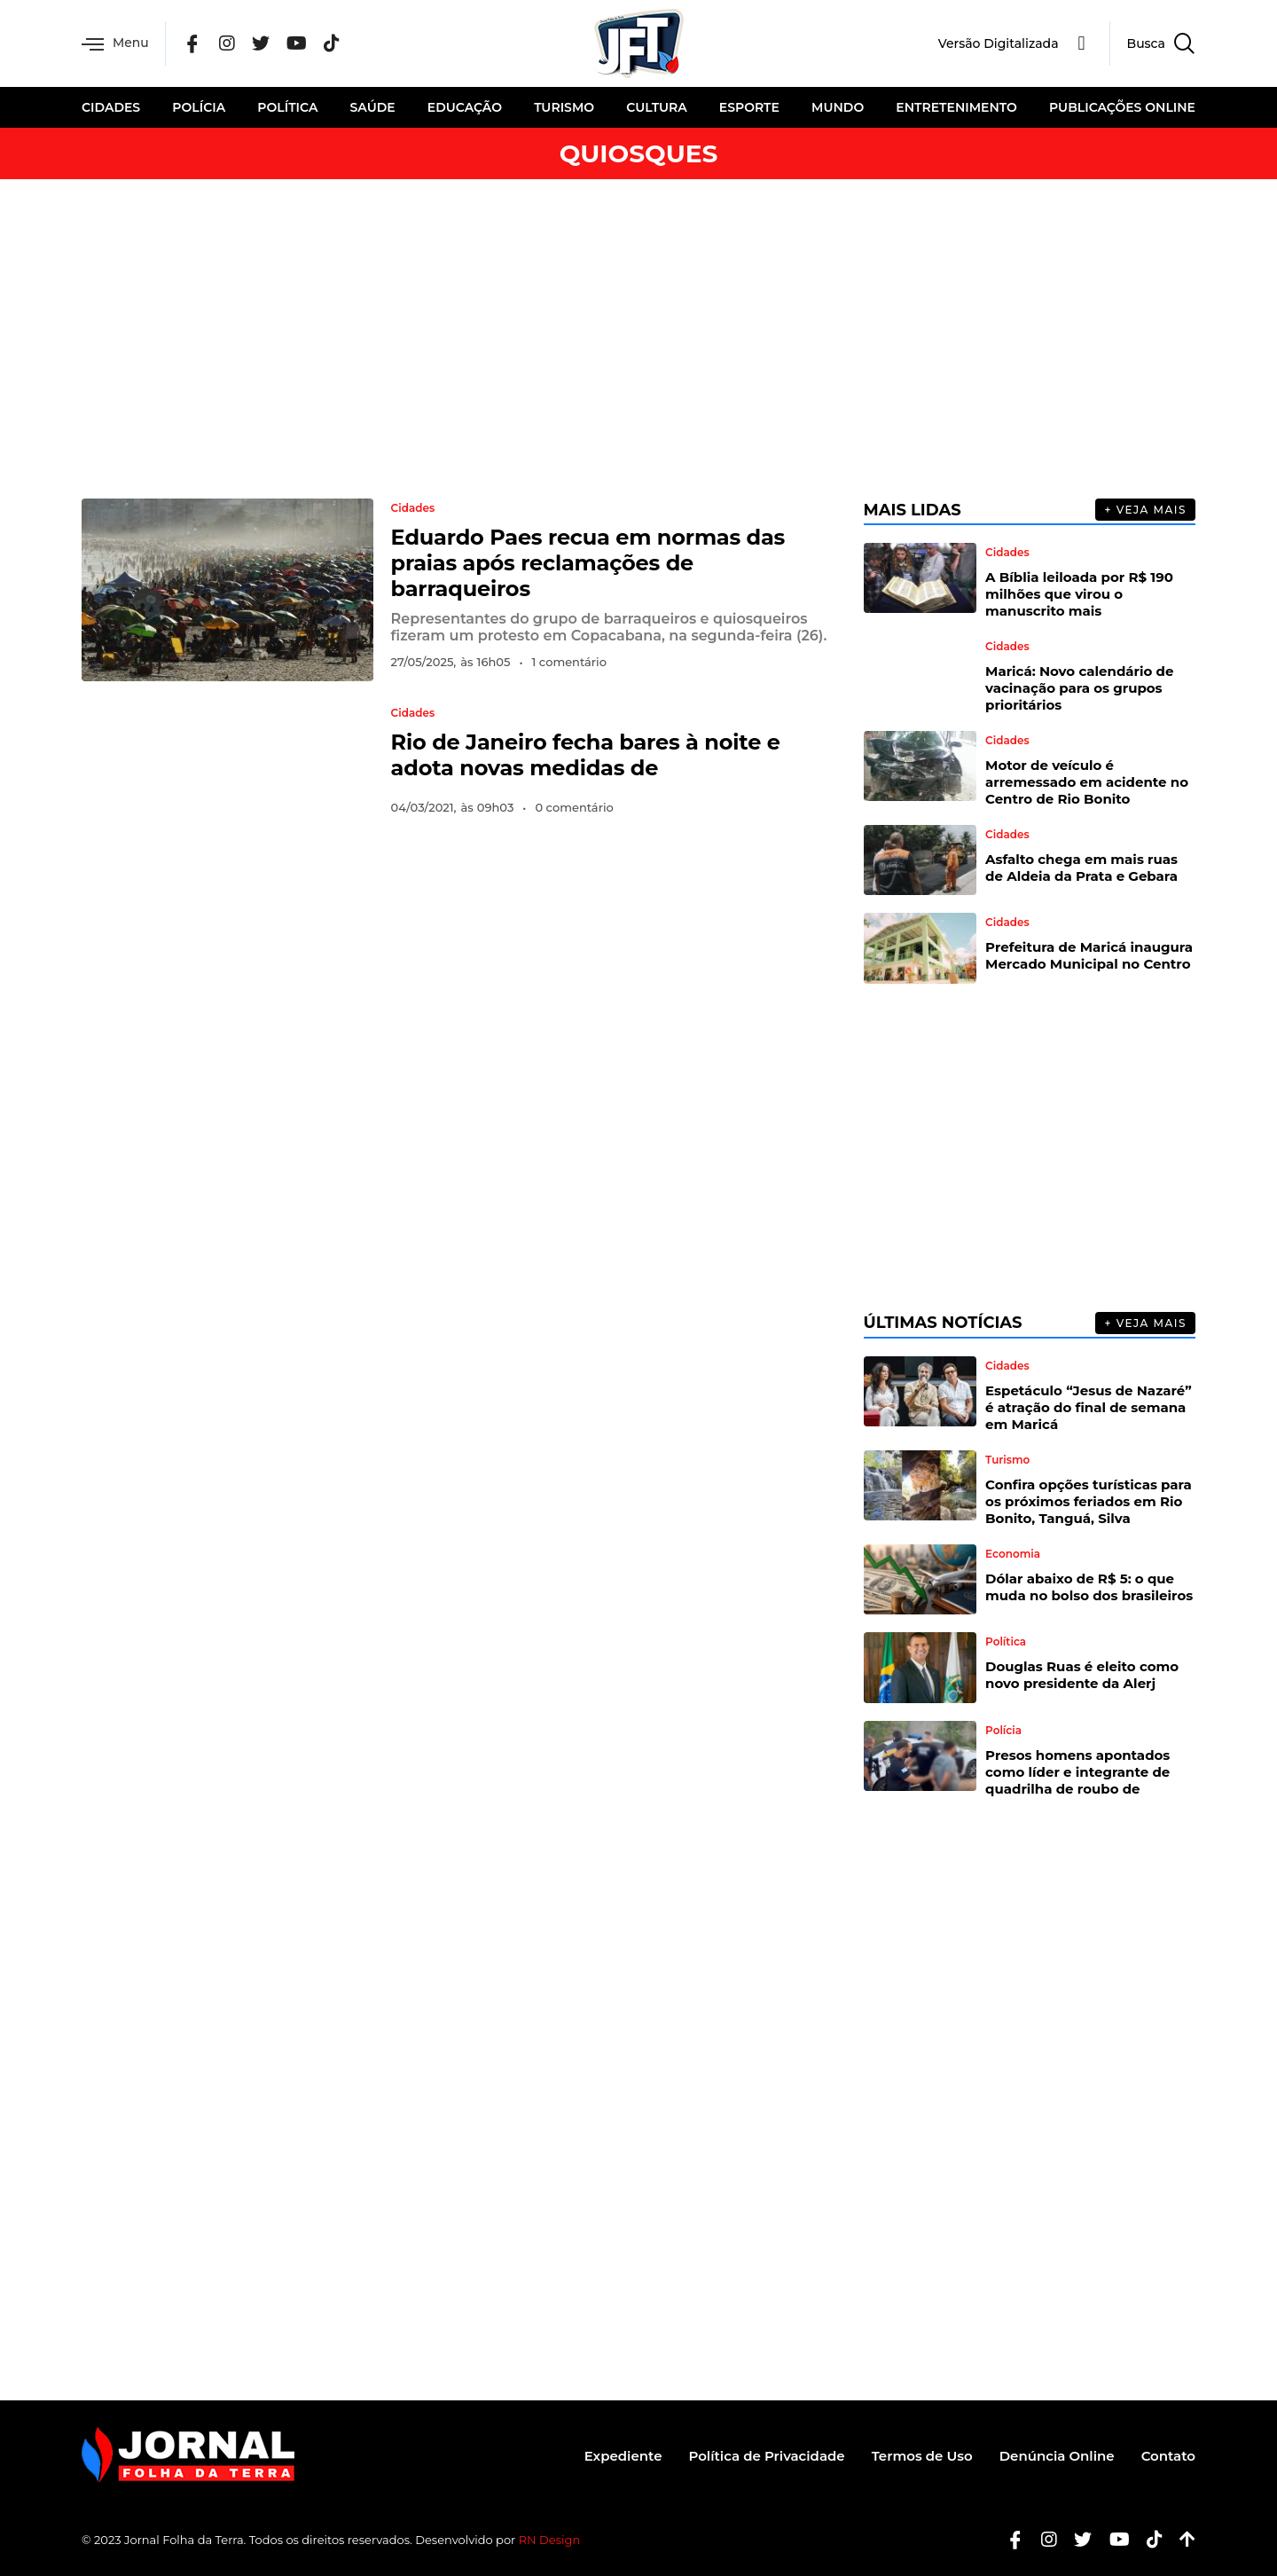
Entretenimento (956, 107)
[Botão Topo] (1180, 2540)
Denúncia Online (1057, 2455)
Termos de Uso (922, 2455)
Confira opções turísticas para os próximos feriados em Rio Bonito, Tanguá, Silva (1088, 1501)
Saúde (373, 107)
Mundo (837, 107)
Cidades (111, 107)
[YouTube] (297, 44)
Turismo (564, 107)
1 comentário (569, 662)
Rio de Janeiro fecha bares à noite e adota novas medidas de (585, 755)
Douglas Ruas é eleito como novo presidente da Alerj (1082, 1675)
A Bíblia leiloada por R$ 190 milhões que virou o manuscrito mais (1079, 594)
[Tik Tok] (333, 44)
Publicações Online (1122, 107)
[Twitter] (261, 44)
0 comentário (574, 807)
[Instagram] (227, 44)
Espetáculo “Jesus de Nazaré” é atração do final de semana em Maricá (1088, 1407)
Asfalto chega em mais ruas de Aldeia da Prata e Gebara (1081, 867)
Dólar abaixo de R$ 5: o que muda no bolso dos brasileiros (1089, 1587)
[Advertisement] (638, 339)
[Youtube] (1113, 2540)
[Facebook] (193, 44)
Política (287, 107)
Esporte (749, 107)
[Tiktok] (1148, 2540)
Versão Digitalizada (998, 43)
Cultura (656, 107)
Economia (1012, 1554)
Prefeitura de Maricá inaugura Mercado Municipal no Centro (1089, 955)
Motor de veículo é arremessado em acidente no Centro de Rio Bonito (1086, 782)
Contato (1168, 2455)
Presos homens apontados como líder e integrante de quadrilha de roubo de (1077, 1772)
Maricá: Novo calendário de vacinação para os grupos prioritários (1079, 688)
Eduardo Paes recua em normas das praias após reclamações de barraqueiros (588, 562)
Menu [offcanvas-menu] (115, 44)
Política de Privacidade (766, 2455)
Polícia (198, 107)
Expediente (623, 2455)
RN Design (550, 2540)
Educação (464, 107)
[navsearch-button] (1152, 43)
